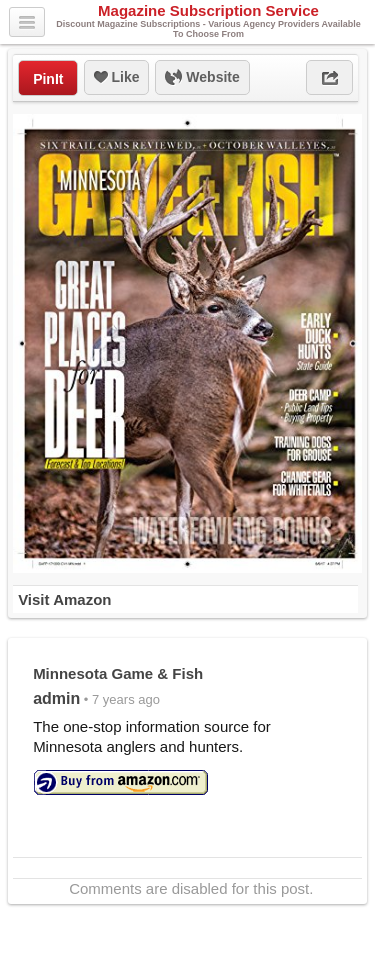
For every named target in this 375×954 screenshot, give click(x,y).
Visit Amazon (64, 599)
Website (202, 78)
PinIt (48, 79)
